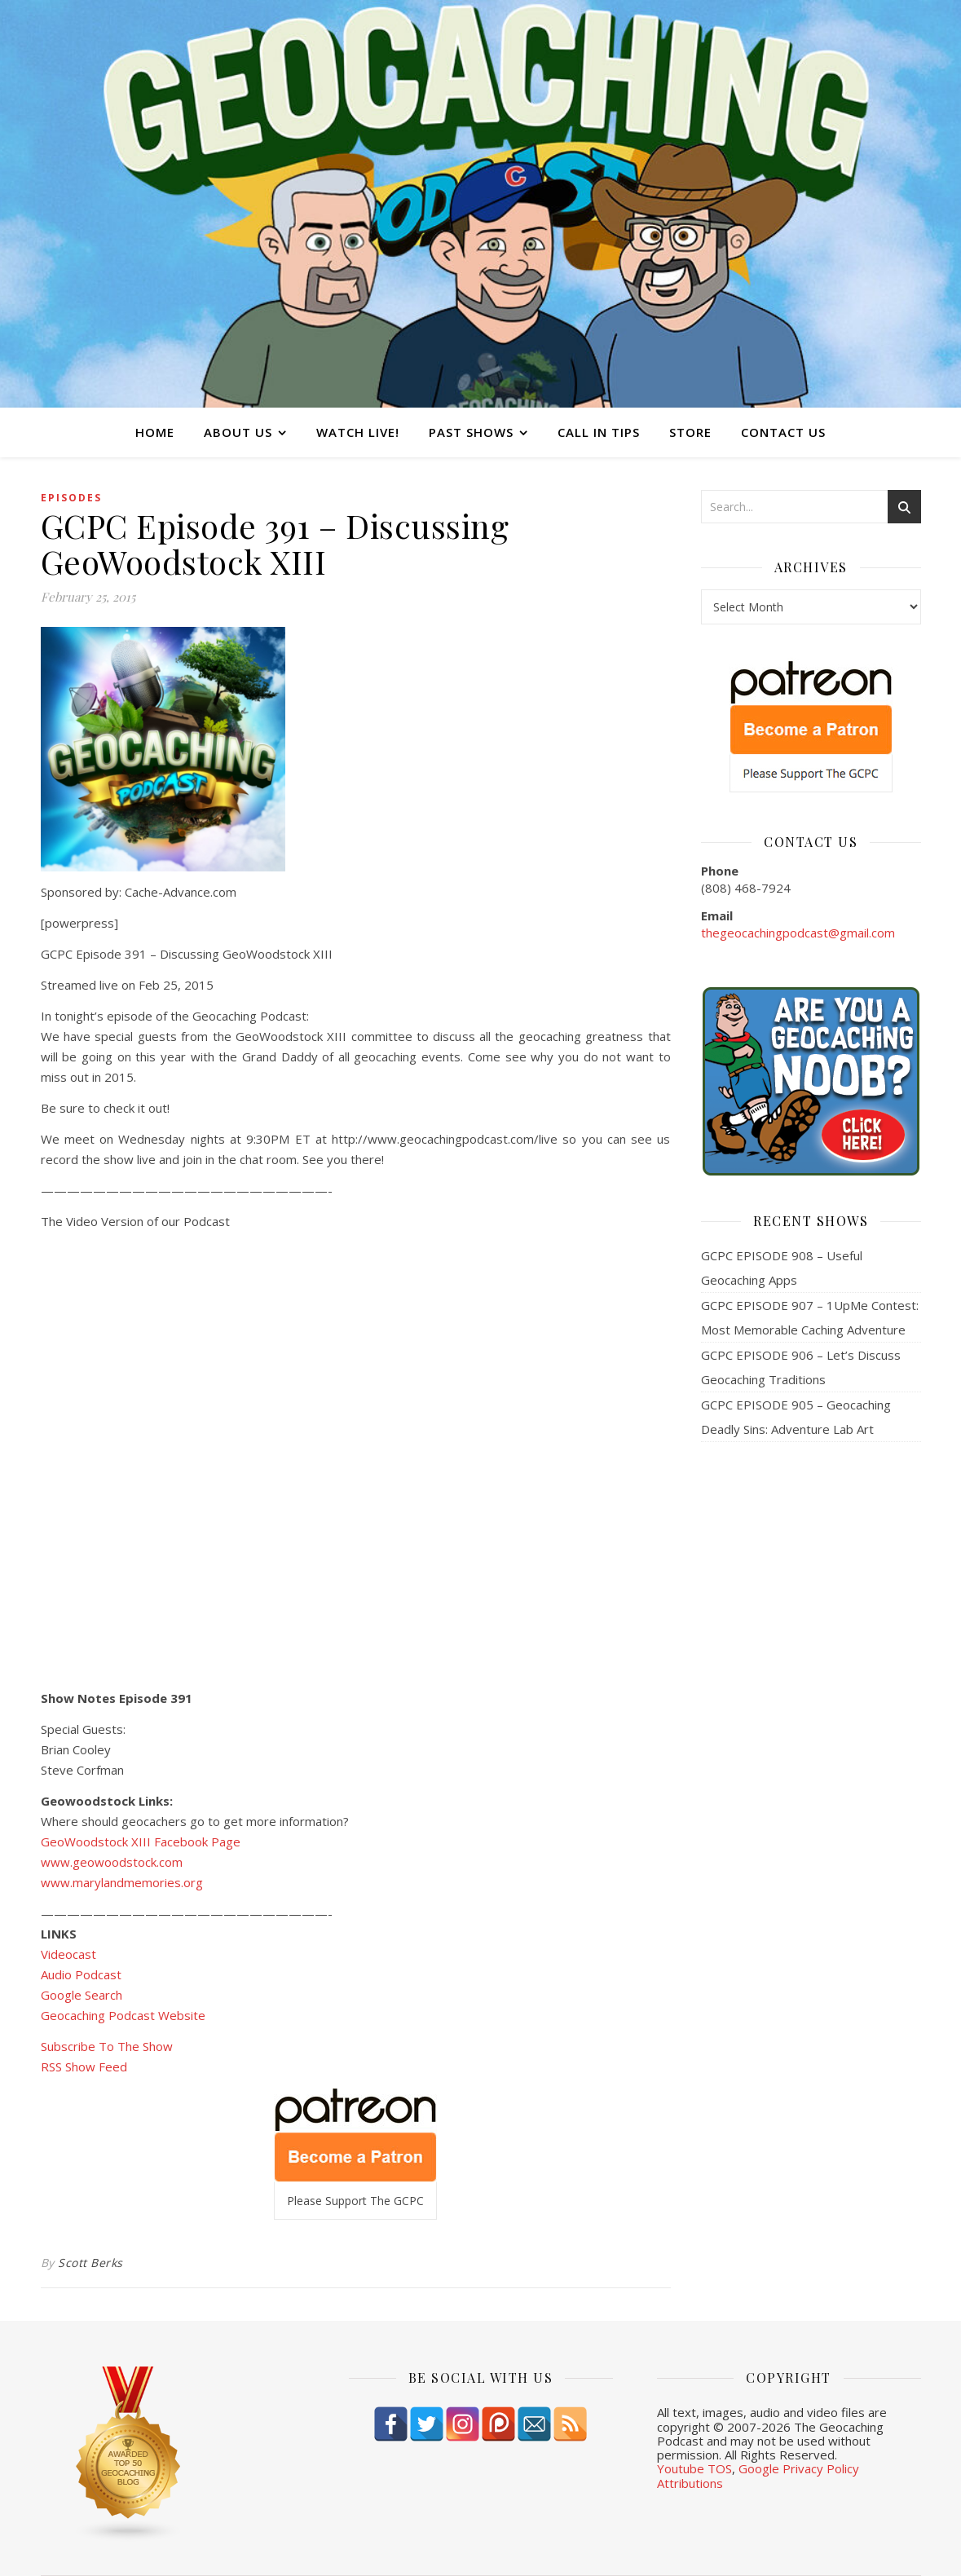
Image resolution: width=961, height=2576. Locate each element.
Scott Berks (90, 2262)
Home (154, 432)
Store (690, 432)
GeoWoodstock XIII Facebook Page (140, 1841)
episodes (71, 498)
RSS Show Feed (84, 2066)
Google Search (81, 1995)
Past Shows (471, 432)
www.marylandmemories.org (122, 1882)
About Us (238, 432)
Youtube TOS (694, 2468)
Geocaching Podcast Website (123, 2015)
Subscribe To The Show (107, 2046)
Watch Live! (357, 432)
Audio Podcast (81, 1974)
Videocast (68, 1954)
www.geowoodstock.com (112, 1862)
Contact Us (783, 432)
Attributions (690, 2483)
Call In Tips (599, 432)
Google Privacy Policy (798, 2468)
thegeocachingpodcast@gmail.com (798, 932)
